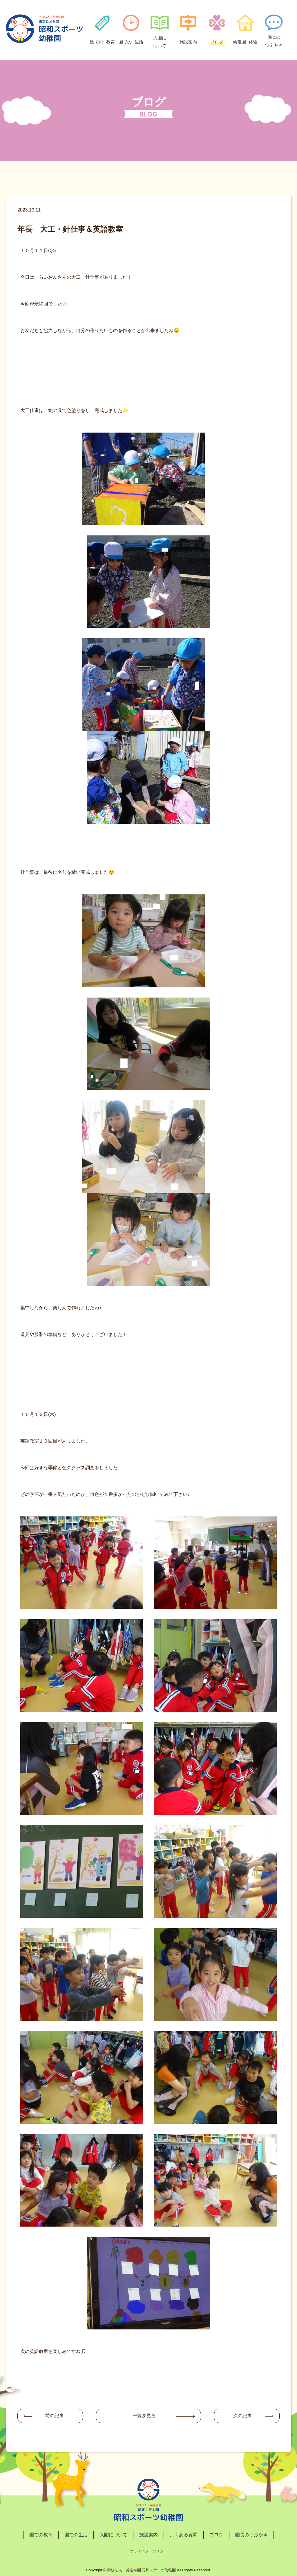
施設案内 (148, 2534)
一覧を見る (144, 2415)
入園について (113, 2534)
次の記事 (242, 2415)
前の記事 (54, 2415)
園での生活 (76, 2534)
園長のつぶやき (251, 2534)
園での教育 (40, 2534)
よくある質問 (184, 2534)
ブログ (216, 2534)
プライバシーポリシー (148, 2551)
